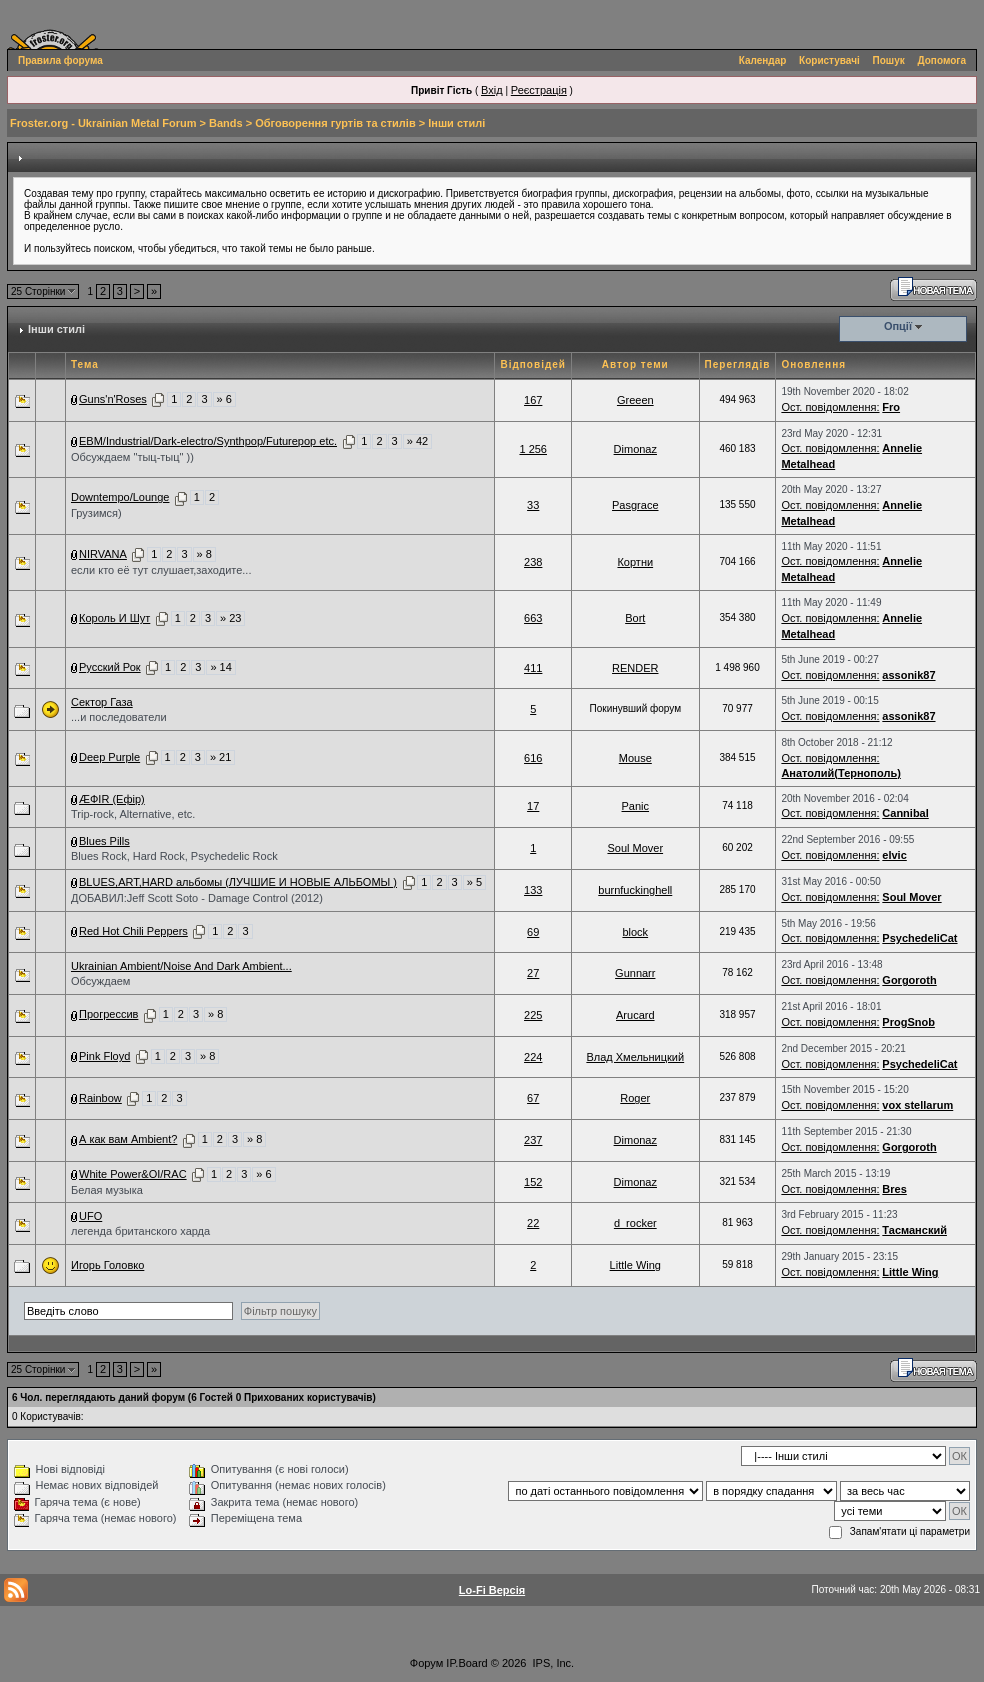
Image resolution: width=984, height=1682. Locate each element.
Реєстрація (539, 90)
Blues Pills (104, 841)
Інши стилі (456, 123)
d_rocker (635, 1223)
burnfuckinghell (635, 890)
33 (533, 505)
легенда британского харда (140, 1231)
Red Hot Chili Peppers (133, 931)
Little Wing (635, 1265)
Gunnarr (635, 973)
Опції (898, 326)
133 (533, 890)
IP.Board (466, 1663)
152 (533, 1182)
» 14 (220, 667)
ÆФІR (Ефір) (112, 799)
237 (533, 1140)
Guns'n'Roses (113, 399)
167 (533, 400)
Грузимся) (96, 513)
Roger (635, 1098)
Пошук (889, 60)
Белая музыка (107, 1190)
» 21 (220, 757)
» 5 (474, 882)
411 (533, 668)
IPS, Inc (552, 1663)
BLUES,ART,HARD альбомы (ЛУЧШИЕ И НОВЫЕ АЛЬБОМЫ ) (238, 882)
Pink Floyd (104, 1056)
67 (533, 1098)
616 (533, 758)
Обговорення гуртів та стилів (335, 123)
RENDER (635, 668)
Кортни (635, 562)
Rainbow (100, 1098)
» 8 (204, 554)
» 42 (417, 441)
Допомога (942, 60)
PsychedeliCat (919, 938)
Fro (891, 407)
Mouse (635, 758)
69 (533, 932)
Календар (763, 60)
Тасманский (914, 1230)
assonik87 (908, 675)
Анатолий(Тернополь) (840, 773)
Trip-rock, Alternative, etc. (133, 814)
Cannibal (905, 813)
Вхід (492, 90)
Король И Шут (114, 618)
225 (533, 1015)
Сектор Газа (102, 702)
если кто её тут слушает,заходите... (161, 570)
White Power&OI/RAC (133, 1174)
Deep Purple (109, 757)
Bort (635, 618)
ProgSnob (908, 1022)
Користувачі (829, 60)
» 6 (224, 399)
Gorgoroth (909, 980)
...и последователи (119, 717)
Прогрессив (108, 1014)
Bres (894, 1189)
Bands (226, 123)
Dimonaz (635, 449)
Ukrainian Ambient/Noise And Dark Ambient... (181, 966)
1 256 (533, 449)
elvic (894, 855)
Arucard (635, 1015)
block (635, 932)
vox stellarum (917, 1105)
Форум (426, 1663)
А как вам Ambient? (128, 1139)
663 (533, 618)
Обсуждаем (100, 981)
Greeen (635, 400)
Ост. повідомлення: (830, 407)
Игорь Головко (107, 1265)
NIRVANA (103, 554)
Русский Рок (110, 667)
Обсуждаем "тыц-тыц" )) (132, 457)
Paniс (636, 806)
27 (533, 973)
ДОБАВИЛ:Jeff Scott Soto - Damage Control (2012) (197, 898)
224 (533, 1057)
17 (533, 806)
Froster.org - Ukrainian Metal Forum (103, 123)
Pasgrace (635, 505)
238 (533, 562)
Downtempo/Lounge (120, 497)
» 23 (230, 618)
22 (533, 1223)
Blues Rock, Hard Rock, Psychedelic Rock (174, 856)
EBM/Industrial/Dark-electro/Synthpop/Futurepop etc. (208, 441)
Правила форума (60, 60)
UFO (90, 1216)
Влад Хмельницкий (635, 1057)
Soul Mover (635, 848)
